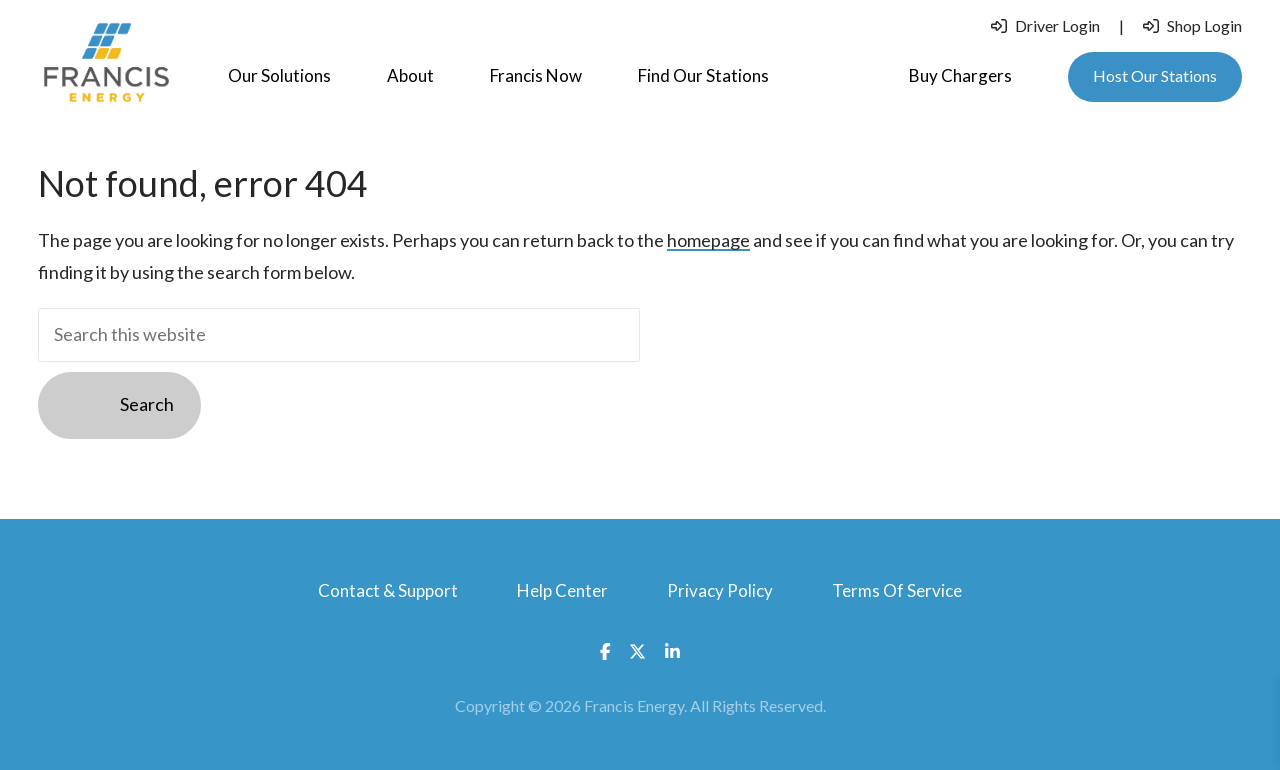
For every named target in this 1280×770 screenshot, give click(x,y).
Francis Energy (105, 63)
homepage (708, 240)
